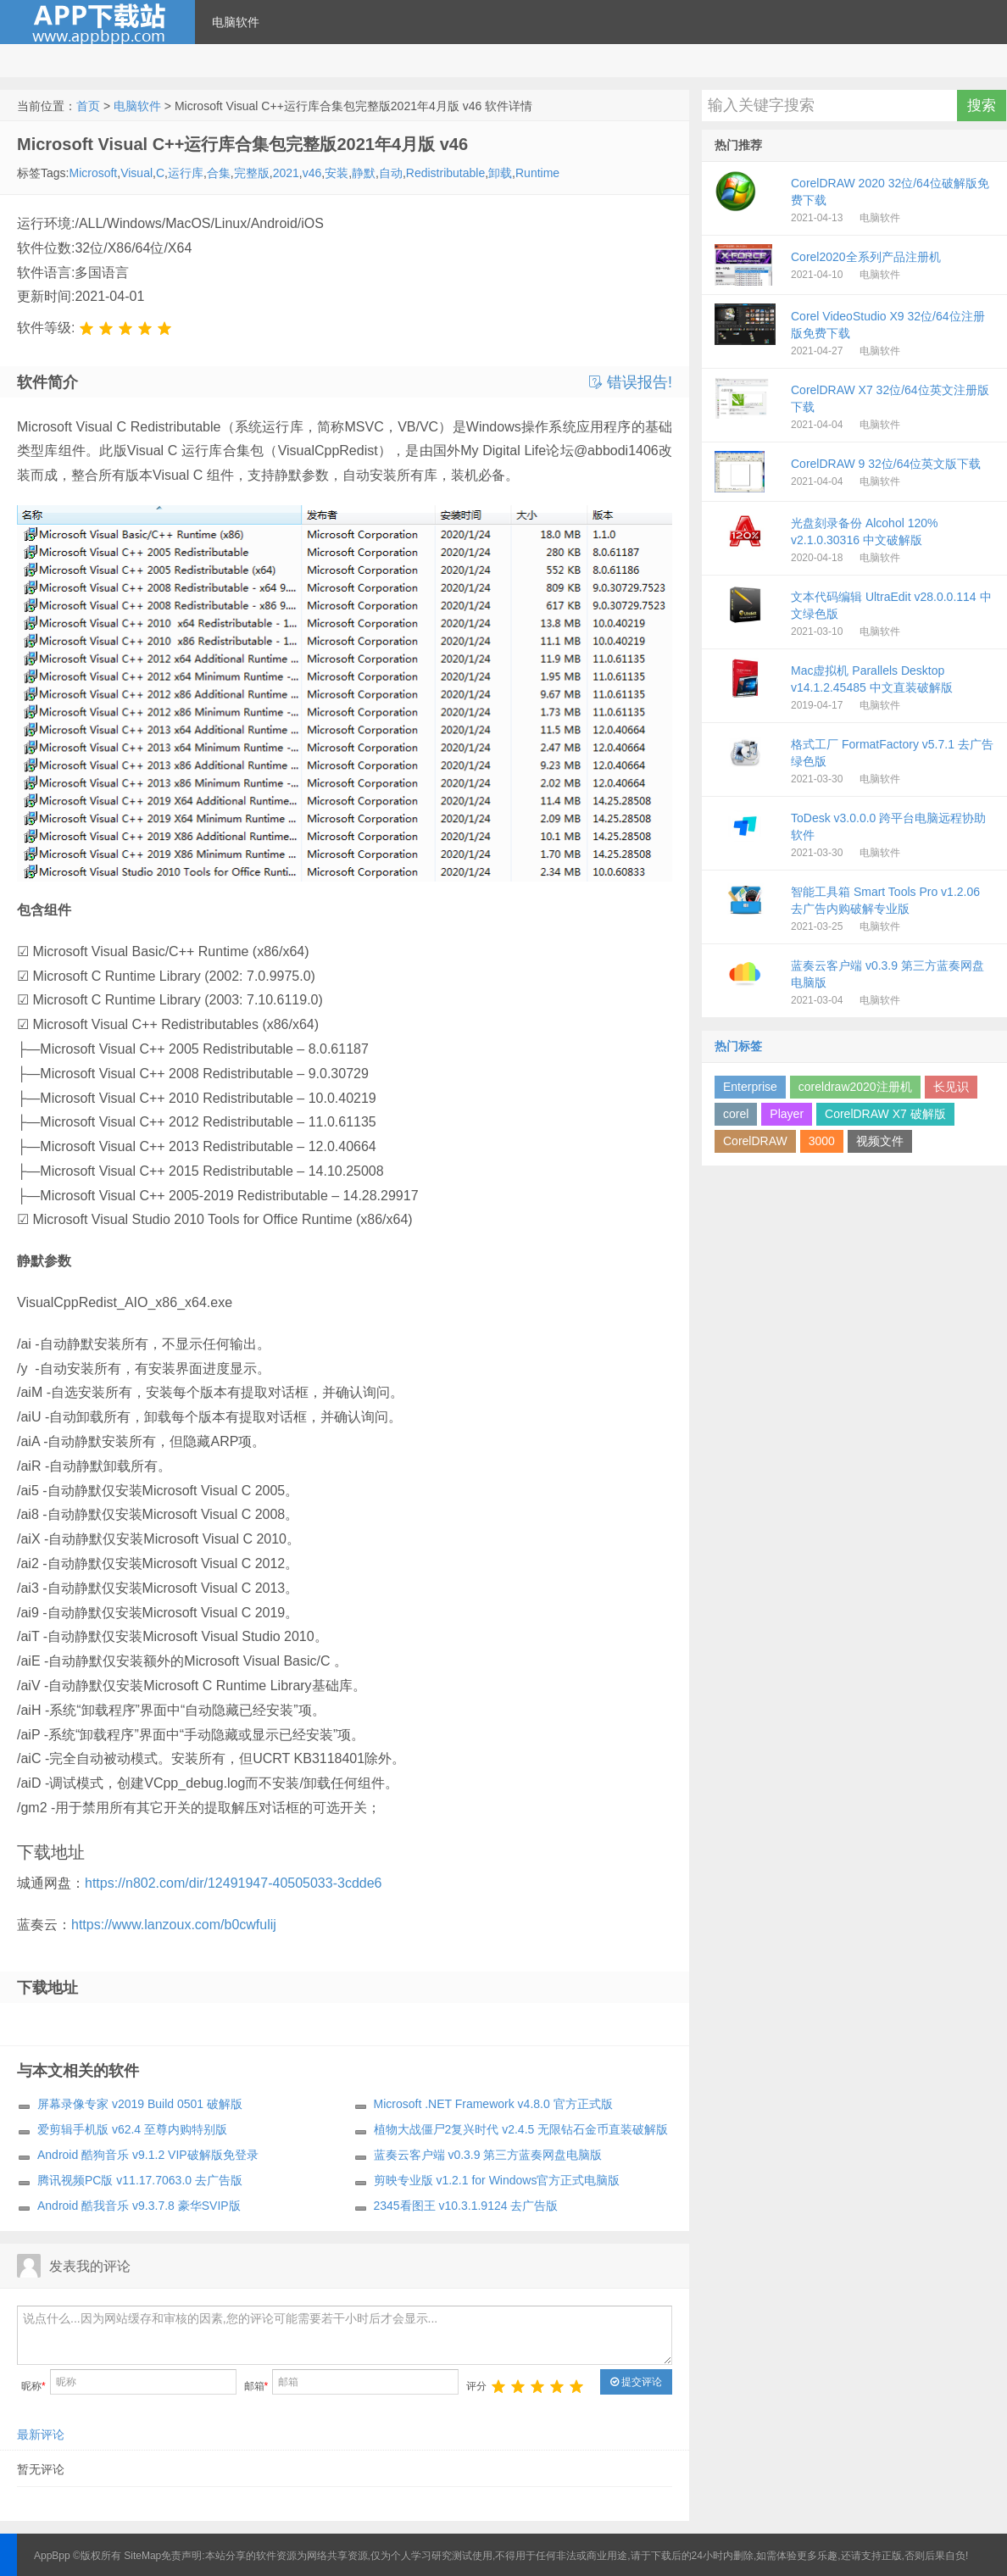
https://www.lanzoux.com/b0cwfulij (173, 1924)
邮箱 (256, 2386)
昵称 (33, 2386)
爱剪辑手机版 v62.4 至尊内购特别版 (132, 2129)
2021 (286, 173)
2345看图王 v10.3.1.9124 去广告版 (466, 2205)
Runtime (537, 173)
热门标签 (738, 1046)
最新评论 (40, 2434)
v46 (312, 173)
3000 (822, 1141)
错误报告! (630, 382)
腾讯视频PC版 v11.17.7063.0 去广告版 (139, 2180)
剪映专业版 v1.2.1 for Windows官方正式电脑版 (497, 2180)
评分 (476, 2386)
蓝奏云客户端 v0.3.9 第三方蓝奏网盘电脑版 (488, 2155)
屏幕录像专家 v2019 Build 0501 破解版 (139, 2104)
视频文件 (880, 1141)
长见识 (951, 1086)
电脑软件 (235, 22)
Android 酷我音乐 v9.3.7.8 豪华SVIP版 (139, 2205)
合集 (219, 173)
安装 (336, 173)
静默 (364, 173)
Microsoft (93, 173)
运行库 (185, 173)
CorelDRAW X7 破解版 (885, 1114)
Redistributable (445, 173)
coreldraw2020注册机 (855, 1086)
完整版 (252, 173)
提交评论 (636, 2382)
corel (735, 1114)
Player (787, 1114)
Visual (136, 173)
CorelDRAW (755, 1141)
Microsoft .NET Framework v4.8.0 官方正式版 (493, 2104)
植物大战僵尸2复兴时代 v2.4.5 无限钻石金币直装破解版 (521, 2129)
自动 (391, 173)
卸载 (500, 173)
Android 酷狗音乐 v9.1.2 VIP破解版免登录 (148, 2155)
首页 (88, 106)
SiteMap (142, 2556)
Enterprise (750, 1086)
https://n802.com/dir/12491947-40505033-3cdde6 (233, 1883)
